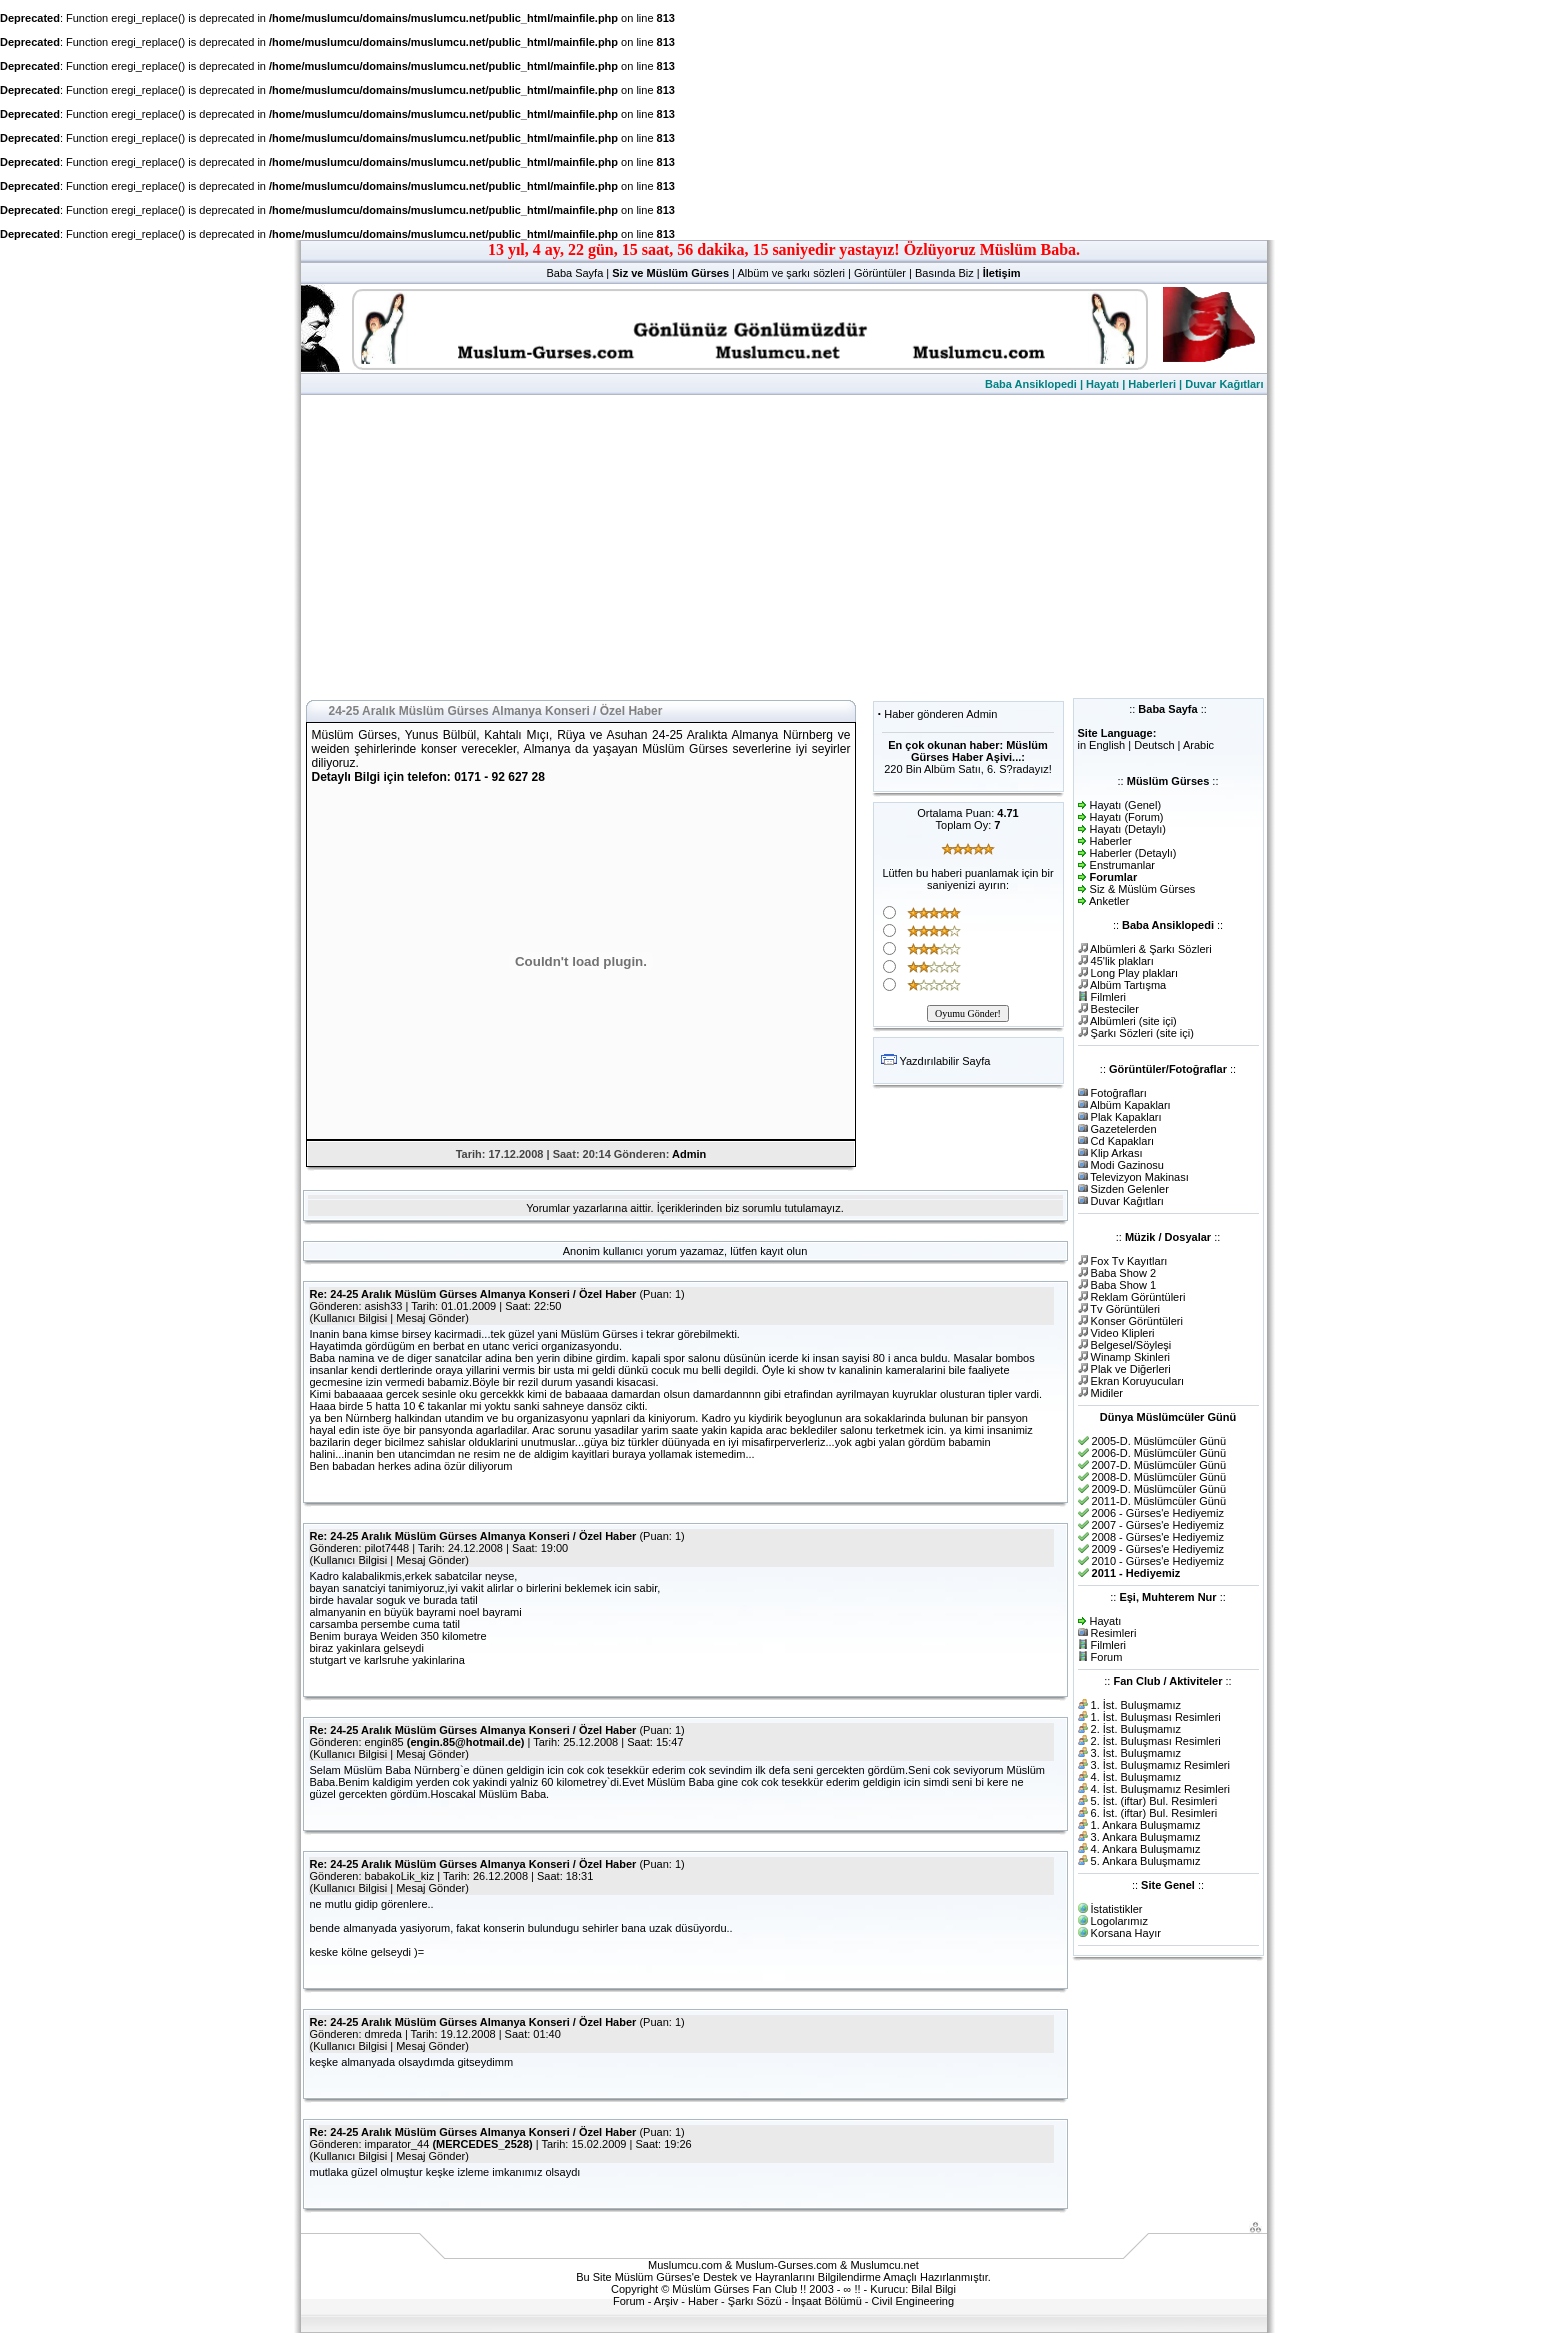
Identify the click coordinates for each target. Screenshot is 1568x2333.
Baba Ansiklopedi (1031, 384)
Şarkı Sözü (755, 2301)
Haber (703, 2301)
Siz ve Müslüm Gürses (670, 273)
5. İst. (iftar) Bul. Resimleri (1154, 1801)
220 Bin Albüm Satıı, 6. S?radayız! (968, 769)
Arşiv (666, 2301)
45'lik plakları (1122, 961)
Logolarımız (1119, 1921)
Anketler (1109, 901)
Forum (1107, 1657)
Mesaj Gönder (430, 1318)
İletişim (1002, 273)
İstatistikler (1117, 1909)
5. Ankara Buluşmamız (1146, 1861)
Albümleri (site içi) (1133, 1021)
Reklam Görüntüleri (1138, 1297)
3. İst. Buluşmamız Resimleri (1160, 1765)
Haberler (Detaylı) (1133, 853)
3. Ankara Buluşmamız (1146, 1837)
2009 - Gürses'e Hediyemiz (1158, 1549)
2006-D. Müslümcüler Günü (1159, 1453)
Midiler (1107, 1393)
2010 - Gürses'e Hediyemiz (1158, 1561)
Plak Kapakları (1126, 1117)
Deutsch (1154, 745)
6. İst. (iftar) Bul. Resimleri (1154, 1813)
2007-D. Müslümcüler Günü (1159, 1465)
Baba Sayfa (574, 273)
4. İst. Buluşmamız (1136, 1777)
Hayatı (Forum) (1127, 817)
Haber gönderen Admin (940, 714)
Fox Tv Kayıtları (1129, 1261)
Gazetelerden (1124, 1129)
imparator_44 (397, 2144)
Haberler (1111, 841)
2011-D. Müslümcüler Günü (1159, 1501)
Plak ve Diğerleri (1131, 1369)
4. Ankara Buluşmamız (1146, 1849)
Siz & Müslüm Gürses (1143, 889)
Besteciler (1115, 1009)
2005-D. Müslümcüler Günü (1159, 1441)
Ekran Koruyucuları (1138, 1381)
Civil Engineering (913, 2301)
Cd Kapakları (1123, 1141)
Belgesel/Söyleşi (1131, 1345)
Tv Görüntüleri (1125, 1309)
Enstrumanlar (1122, 865)
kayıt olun (783, 1251)
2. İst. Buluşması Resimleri (1156, 1741)
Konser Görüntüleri (1137, 1321)
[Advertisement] (784, 545)
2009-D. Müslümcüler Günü (1159, 1489)
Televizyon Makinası (1139, 1177)
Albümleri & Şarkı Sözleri (1151, 949)
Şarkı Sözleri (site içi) (1142, 1033)
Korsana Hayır (1126, 1933)
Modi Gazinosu (1127, 1165)
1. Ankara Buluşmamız (1146, 1825)
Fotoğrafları (1119, 1093)
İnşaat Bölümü (826, 2301)
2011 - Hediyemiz (1136, 1573)
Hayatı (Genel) (1126, 805)
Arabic (1198, 745)
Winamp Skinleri (1130, 1357)
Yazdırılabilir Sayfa (944, 1061)
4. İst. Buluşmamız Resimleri (1160, 1789)
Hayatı (1102, 384)
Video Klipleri (1123, 1333)
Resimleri (1114, 1633)
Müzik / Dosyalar (1168, 1237)
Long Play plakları (1134, 973)
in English (1102, 745)
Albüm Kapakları (1130, 1105)
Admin (689, 1154)
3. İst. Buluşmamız (1136, 1753)
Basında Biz (944, 273)
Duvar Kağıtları (1224, 384)
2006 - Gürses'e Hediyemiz (1158, 1513)
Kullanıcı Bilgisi (350, 1318)
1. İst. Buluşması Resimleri (1156, 1717)
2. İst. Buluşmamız (1136, 1729)
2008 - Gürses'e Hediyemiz (1158, 1537)
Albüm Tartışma (1128, 985)
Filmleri (1108, 997)
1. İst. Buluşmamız (1136, 1705)
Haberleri (1152, 384)
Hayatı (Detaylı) (1128, 829)
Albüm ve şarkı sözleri (791, 273)
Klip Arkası (1117, 1153)
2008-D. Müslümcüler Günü (1159, 1477)
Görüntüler (880, 273)
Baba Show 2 (1123, 1273)
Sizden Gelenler (1130, 1189)
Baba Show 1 (1123, 1285)
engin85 (384, 1742)
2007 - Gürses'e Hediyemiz (1158, 1525)
